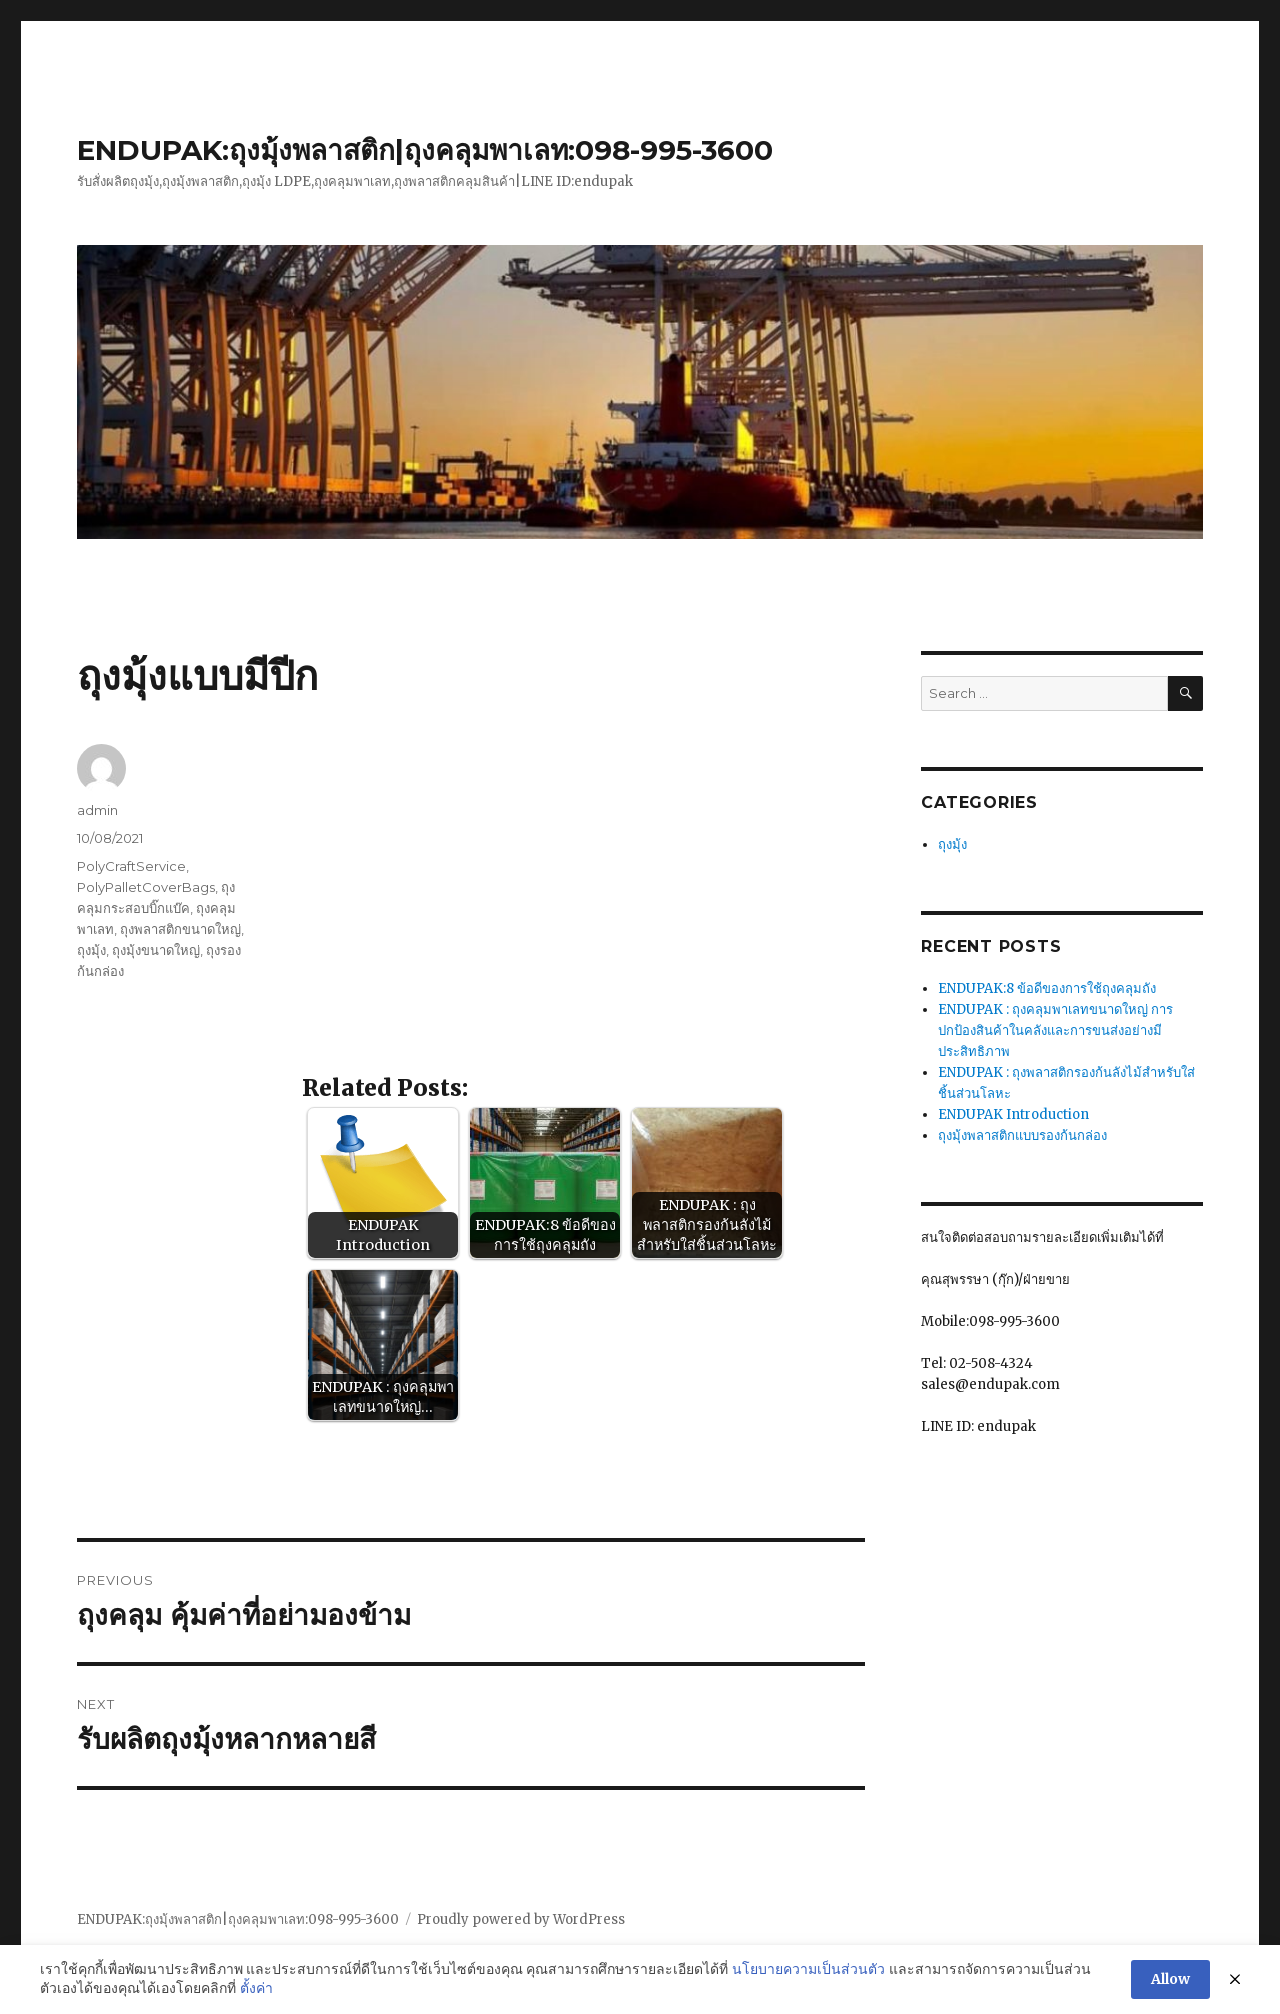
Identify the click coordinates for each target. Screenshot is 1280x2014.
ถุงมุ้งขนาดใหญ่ (156, 950)
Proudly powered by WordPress (521, 1919)
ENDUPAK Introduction (1013, 1114)
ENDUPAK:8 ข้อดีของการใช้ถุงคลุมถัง (1047, 988)
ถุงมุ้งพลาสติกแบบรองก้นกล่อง (1022, 1135)
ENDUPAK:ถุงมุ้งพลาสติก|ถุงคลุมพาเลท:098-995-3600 (425, 150)
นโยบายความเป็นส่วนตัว (808, 1969)
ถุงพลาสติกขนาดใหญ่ (180, 929)
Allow (1170, 1979)
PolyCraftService (131, 866)
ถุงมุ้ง (91, 950)
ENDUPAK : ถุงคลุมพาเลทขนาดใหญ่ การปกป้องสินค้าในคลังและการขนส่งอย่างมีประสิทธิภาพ (1055, 1030)
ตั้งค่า (256, 1988)
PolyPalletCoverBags (146, 887)
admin (97, 810)
